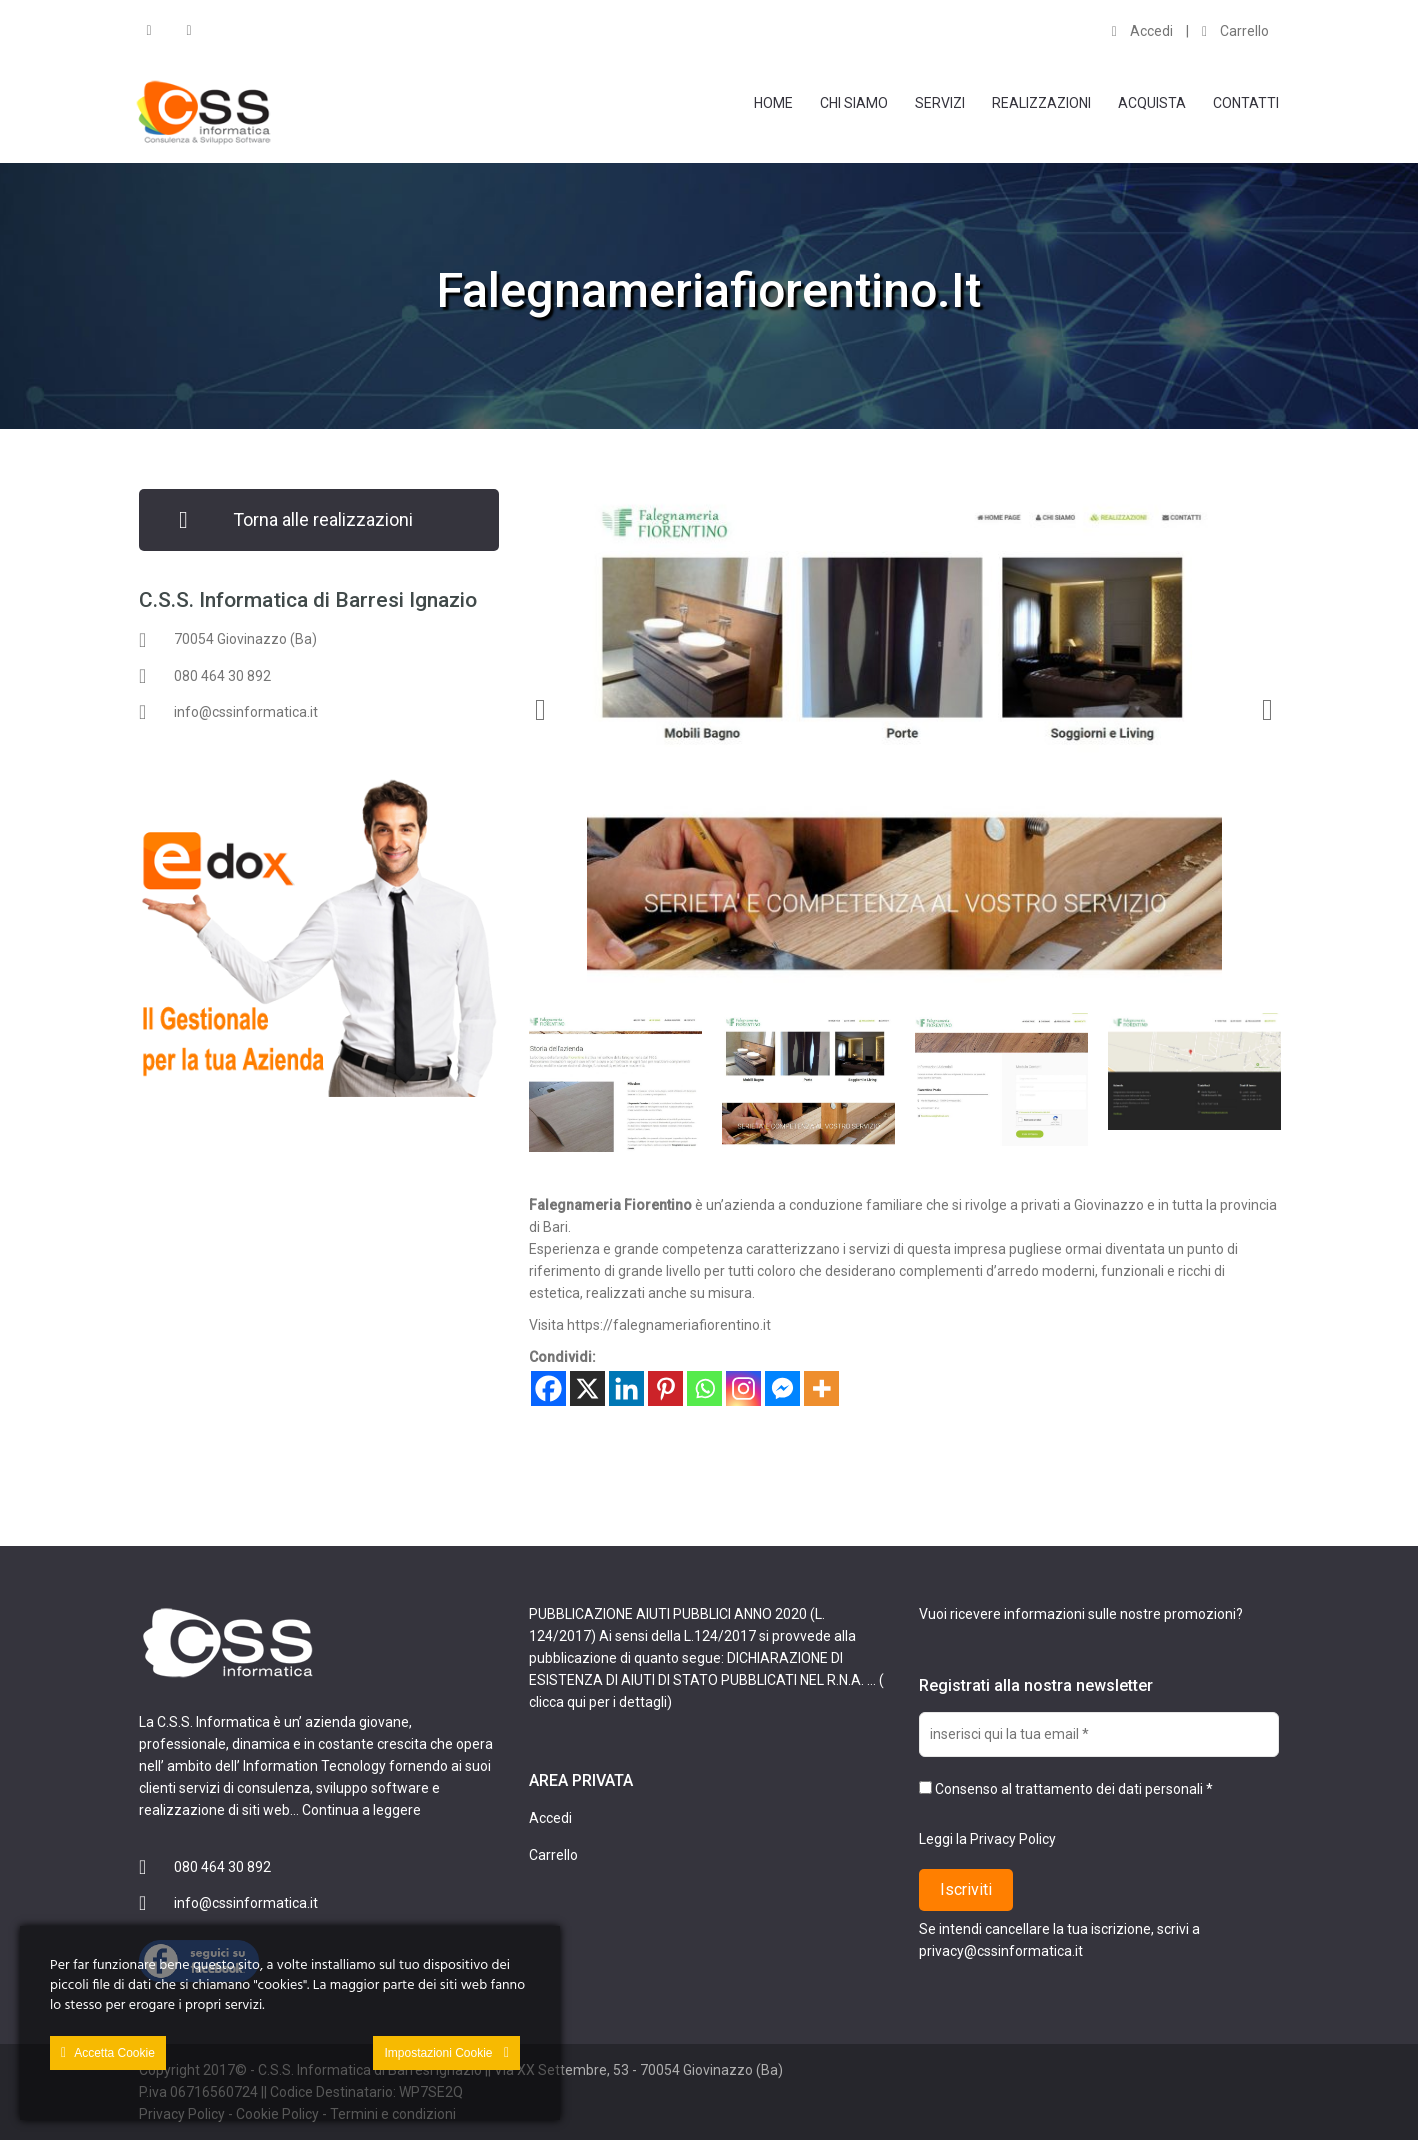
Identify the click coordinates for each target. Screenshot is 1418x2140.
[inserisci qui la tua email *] (1099, 1734)
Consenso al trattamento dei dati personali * (1066, 1789)
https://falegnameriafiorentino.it (669, 1325)
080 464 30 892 (222, 676)
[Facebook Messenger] (782, 1388)
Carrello (1235, 31)
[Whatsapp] (704, 1388)
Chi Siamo (854, 103)
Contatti (1246, 103)
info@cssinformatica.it (246, 712)
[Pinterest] (665, 1388)
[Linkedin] (626, 1388)
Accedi (1142, 31)
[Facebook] (548, 1388)
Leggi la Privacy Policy (987, 1839)
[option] (904, 736)
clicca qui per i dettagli (598, 1702)
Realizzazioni (1041, 103)
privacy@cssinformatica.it (1001, 1951)
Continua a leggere (361, 1810)
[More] (821, 1388)
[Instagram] (743, 1388)
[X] (587, 1388)
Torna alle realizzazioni (323, 519)
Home (773, 103)
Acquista (1152, 103)
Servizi (940, 103)
